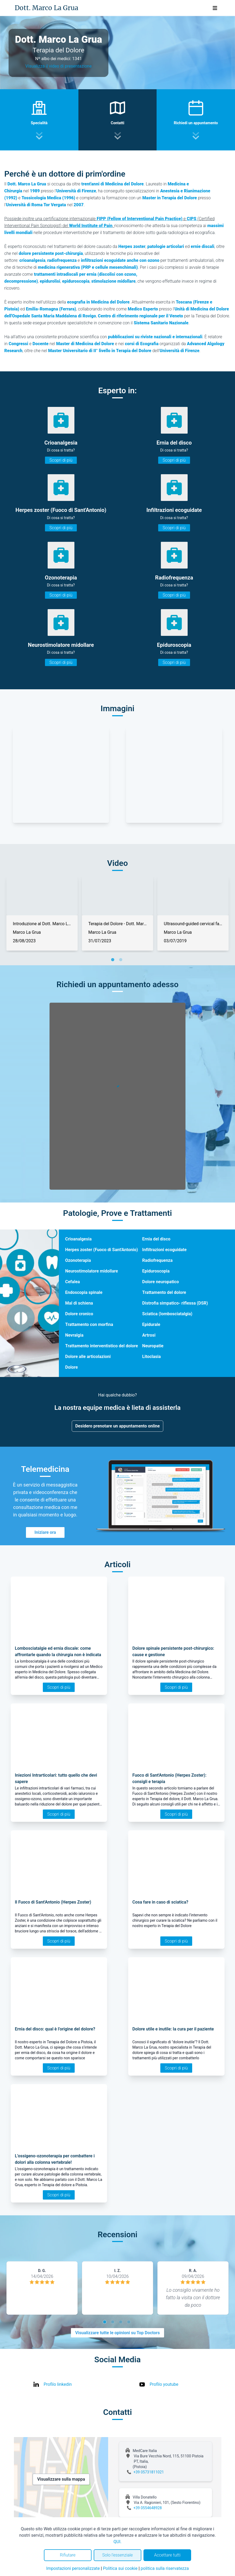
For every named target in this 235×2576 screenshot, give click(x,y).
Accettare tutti (167, 2555)
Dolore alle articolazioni (88, 1356)
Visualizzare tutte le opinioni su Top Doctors (117, 2332)
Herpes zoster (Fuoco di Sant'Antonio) (101, 1249)
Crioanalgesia (78, 1239)
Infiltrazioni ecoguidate (164, 1249)
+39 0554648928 (148, 2508)
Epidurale (151, 1324)
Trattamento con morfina (89, 1324)
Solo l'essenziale (117, 2555)
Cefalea (72, 1281)
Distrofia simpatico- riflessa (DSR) (175, 1303)
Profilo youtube (164, 2384)
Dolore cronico (79, 1313)
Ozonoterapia (78, 1260)
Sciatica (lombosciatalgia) (167, 1313)
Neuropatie (152, 1345)
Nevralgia (74, 1335)
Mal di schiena (79, 1303)
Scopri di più (60, 460)
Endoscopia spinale (84, 1292)
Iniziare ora (45, 1532)
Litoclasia (151, 1356)
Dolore (71, 1367)
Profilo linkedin (58, 2384)
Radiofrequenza (157, 1260)
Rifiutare (67, 2555)
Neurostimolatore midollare (91, 1271)
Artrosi (149, 1335)
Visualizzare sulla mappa (61, 2479)
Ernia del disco (156, 1239)
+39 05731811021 (149, 2472)
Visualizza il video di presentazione (58, 66)
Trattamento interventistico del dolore (101, 1345)
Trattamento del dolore (164, 1292)
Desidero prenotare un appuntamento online (117, 1426)
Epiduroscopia (155, 1271)
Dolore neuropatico (160, 1281)
